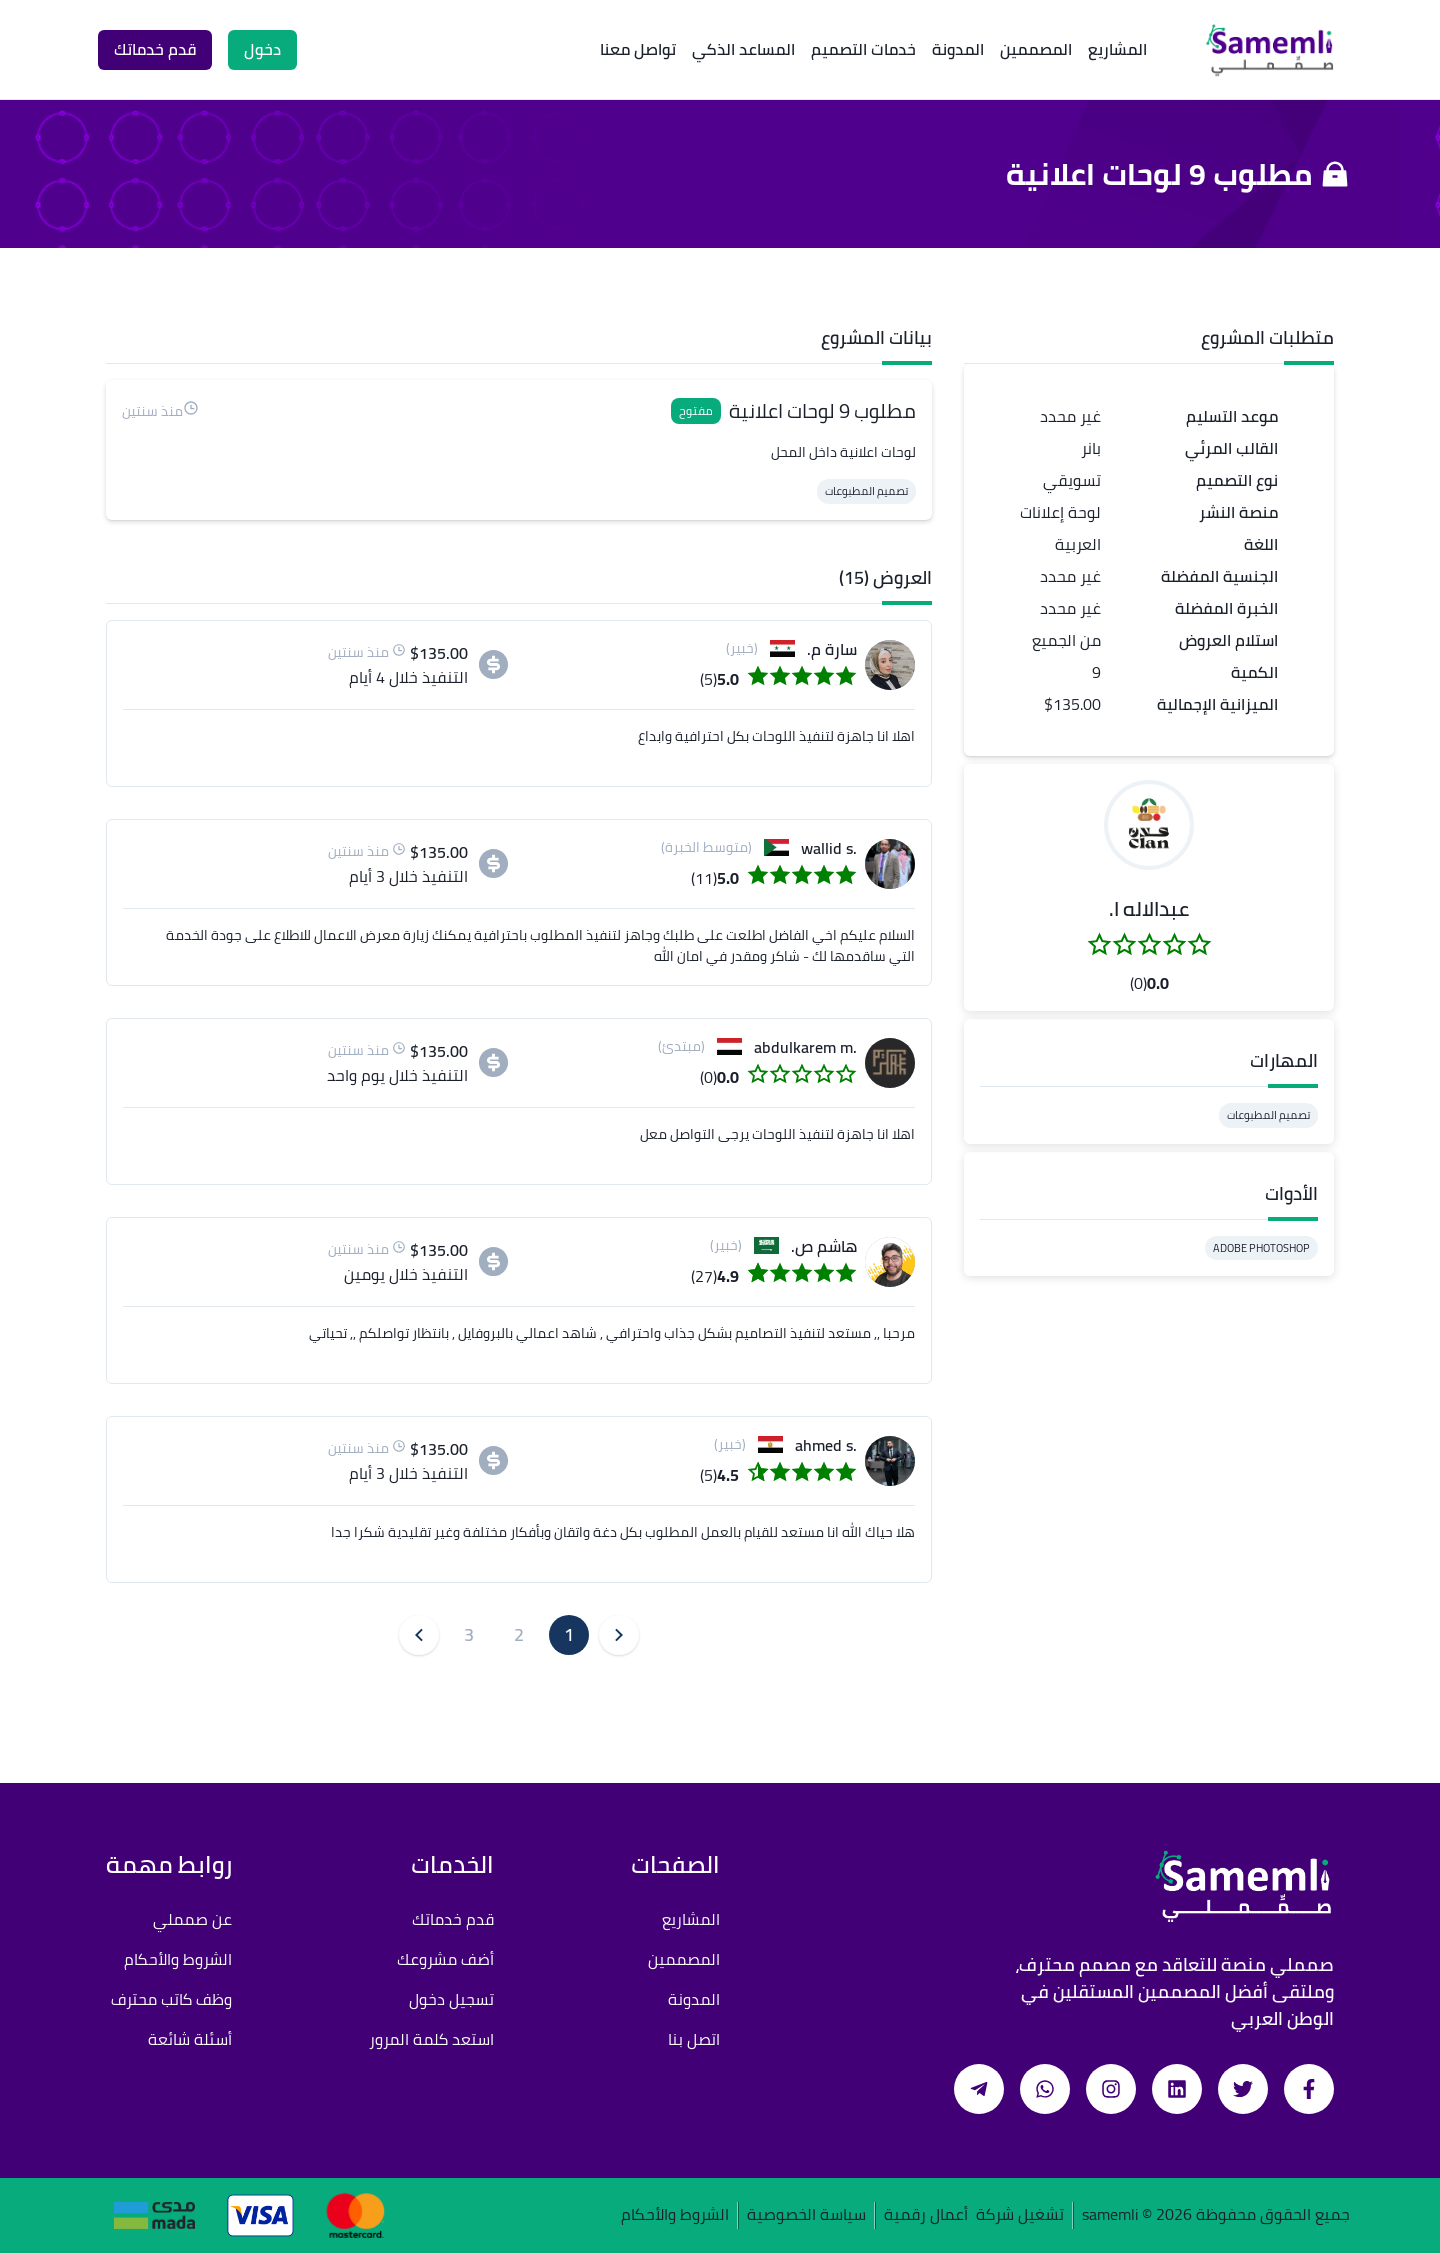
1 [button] (569, 1634)
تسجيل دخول (451, 1999)
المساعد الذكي (743, 49)
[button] (1149, 825)
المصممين (1036, 49)
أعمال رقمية (926, 2215)
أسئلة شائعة (190, 2039)
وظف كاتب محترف (171, 1999)
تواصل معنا (638, 49)
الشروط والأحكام (178, 1959)
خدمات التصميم (863, 49)
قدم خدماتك (453, 1919)
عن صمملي (192, 1919)
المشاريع (1117, 49)
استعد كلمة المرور (431, 2039)
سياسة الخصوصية (806, 2215)
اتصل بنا (694, 2039)
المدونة (958, 49)
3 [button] (469, 1634)
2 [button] (519, 1634)
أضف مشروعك (445, 1959)
